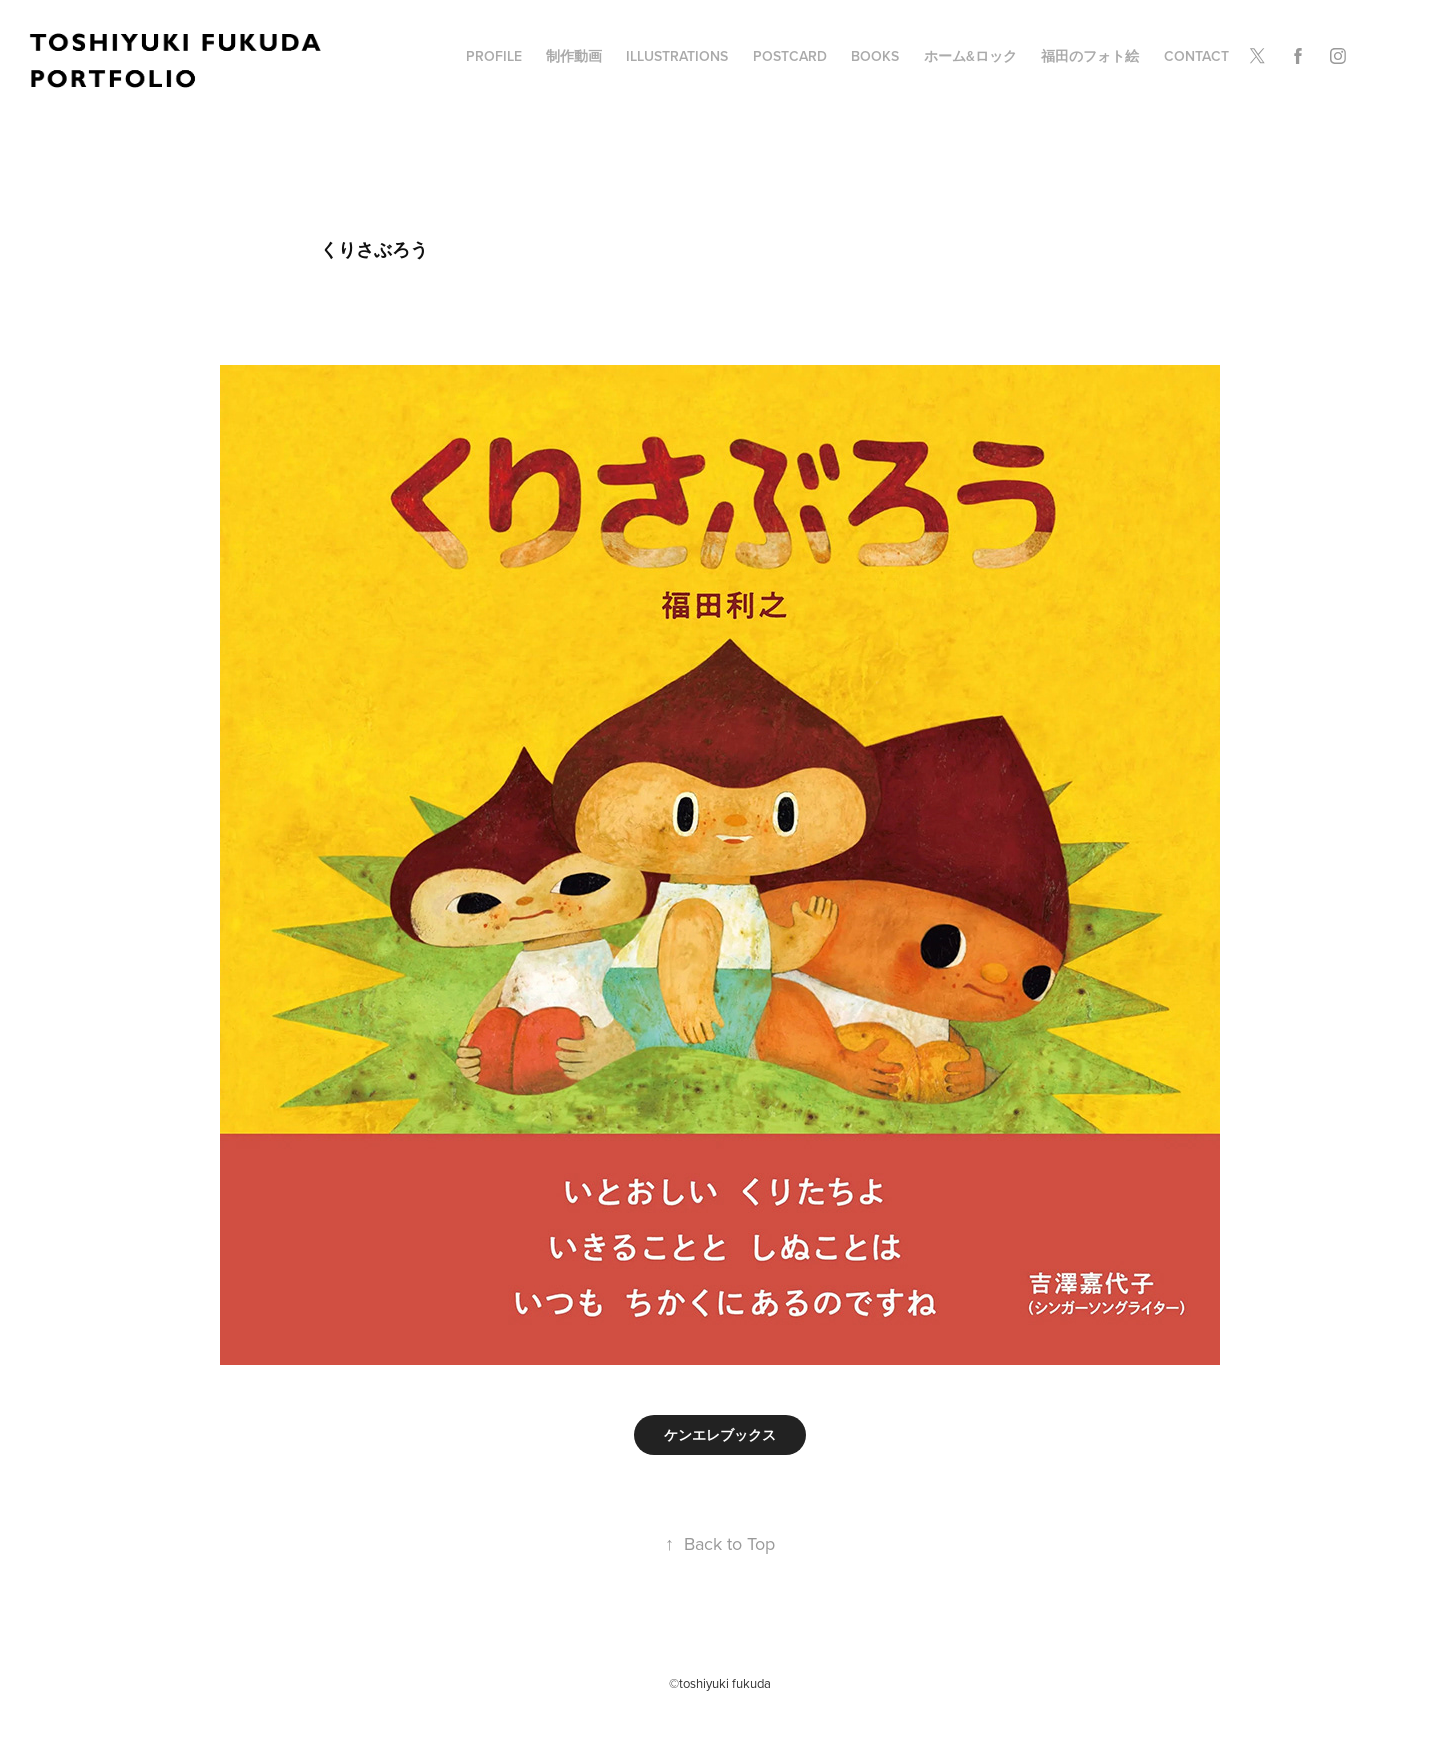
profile (494, 56)
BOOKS (875, 56)
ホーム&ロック (970, 56)
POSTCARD (790, 56)
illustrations (677, 56)
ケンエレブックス (720, 1435)
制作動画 (574, 56)
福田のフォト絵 (1090, 56)
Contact (1196, 56)
